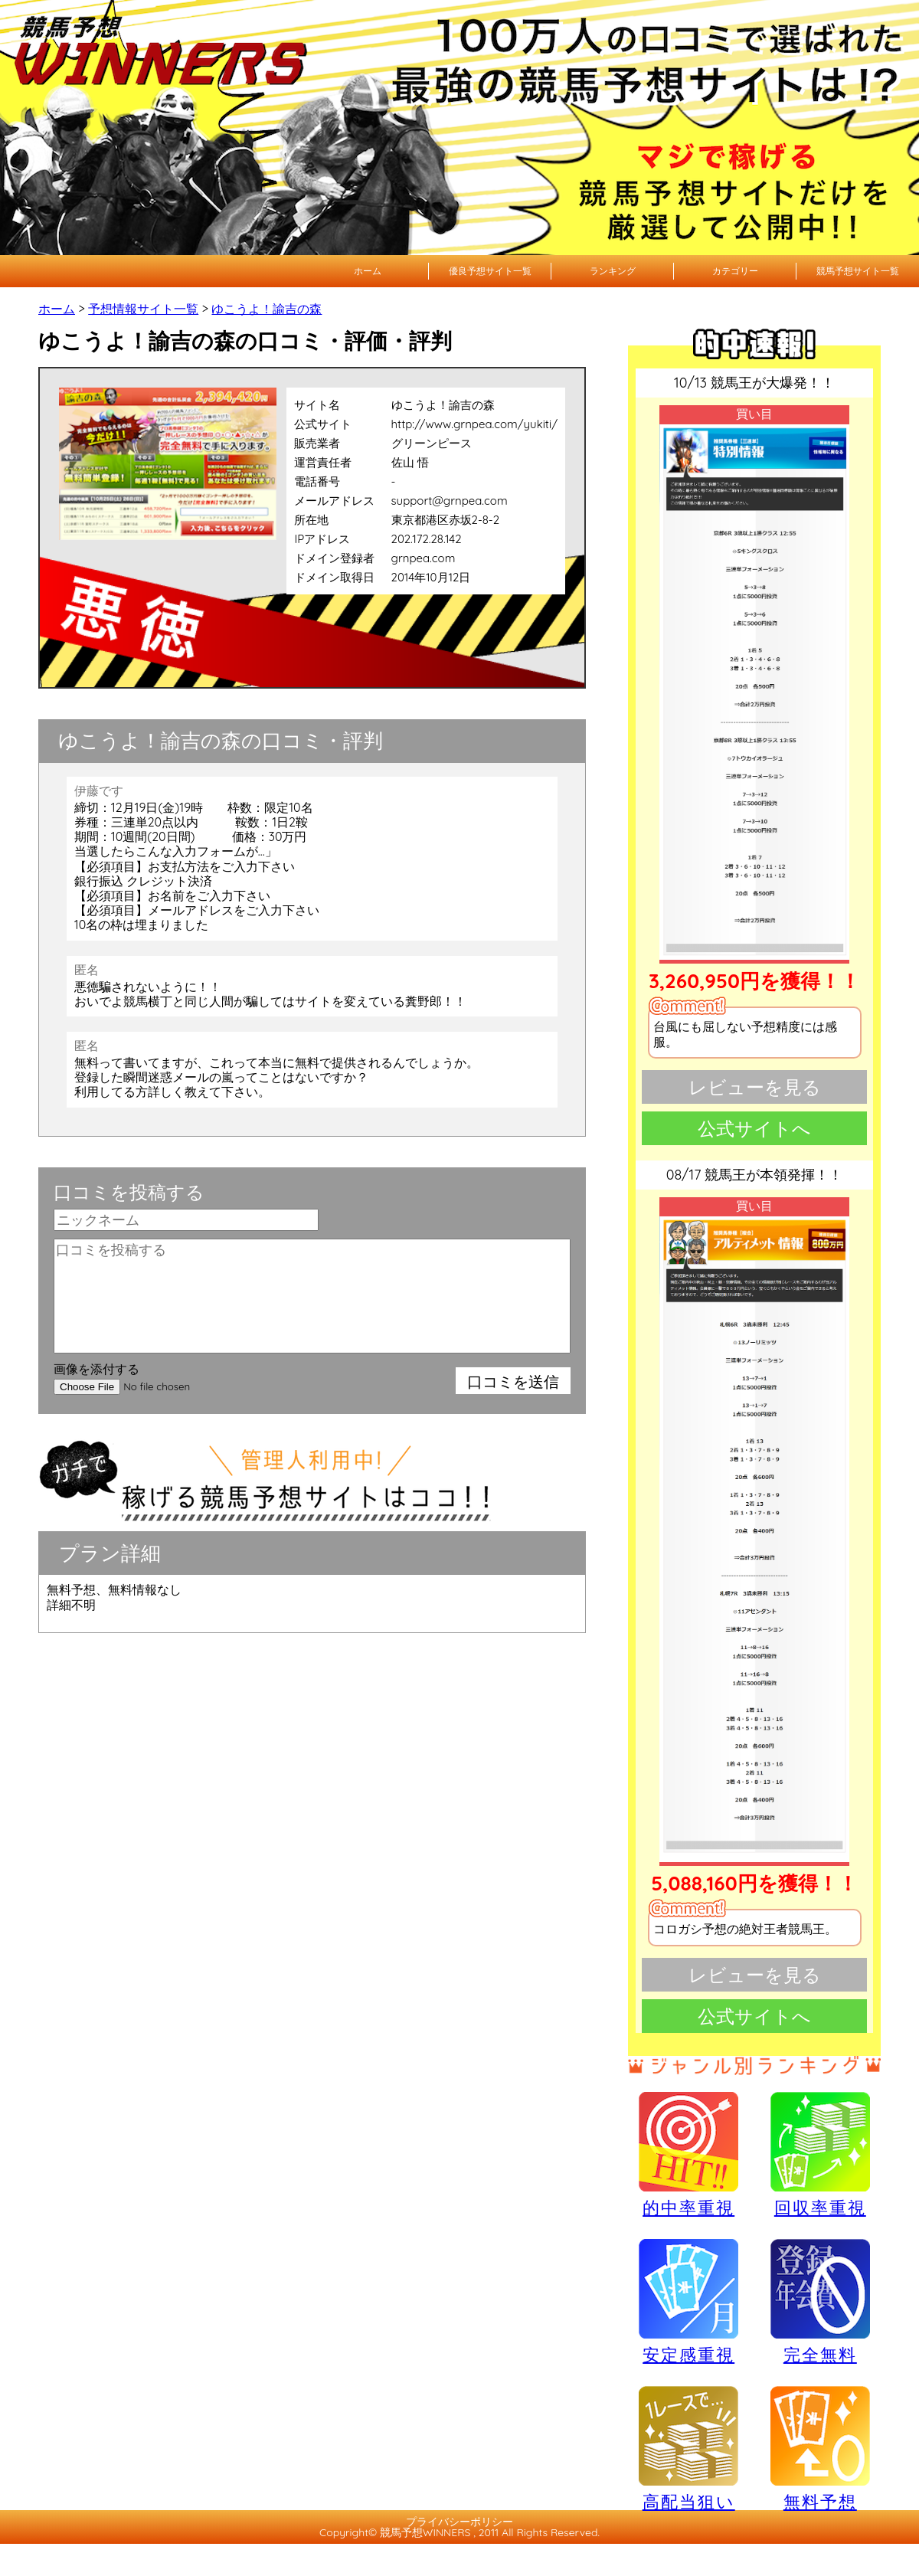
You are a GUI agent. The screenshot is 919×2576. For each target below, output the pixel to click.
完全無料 (820, 2302)
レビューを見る (754, 1086)
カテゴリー (735, 271)
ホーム (367, 271)
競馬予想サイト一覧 (857, 271)
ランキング (613, 271)
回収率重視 (820, 2154)
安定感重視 (688, 2301)
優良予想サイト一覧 (490, 271)
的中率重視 (688, 2154)
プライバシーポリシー (459, 2522)
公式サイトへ (754, 1128)
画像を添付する (96, 1368)
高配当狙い (688, 2448)
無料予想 (820, 2448)
